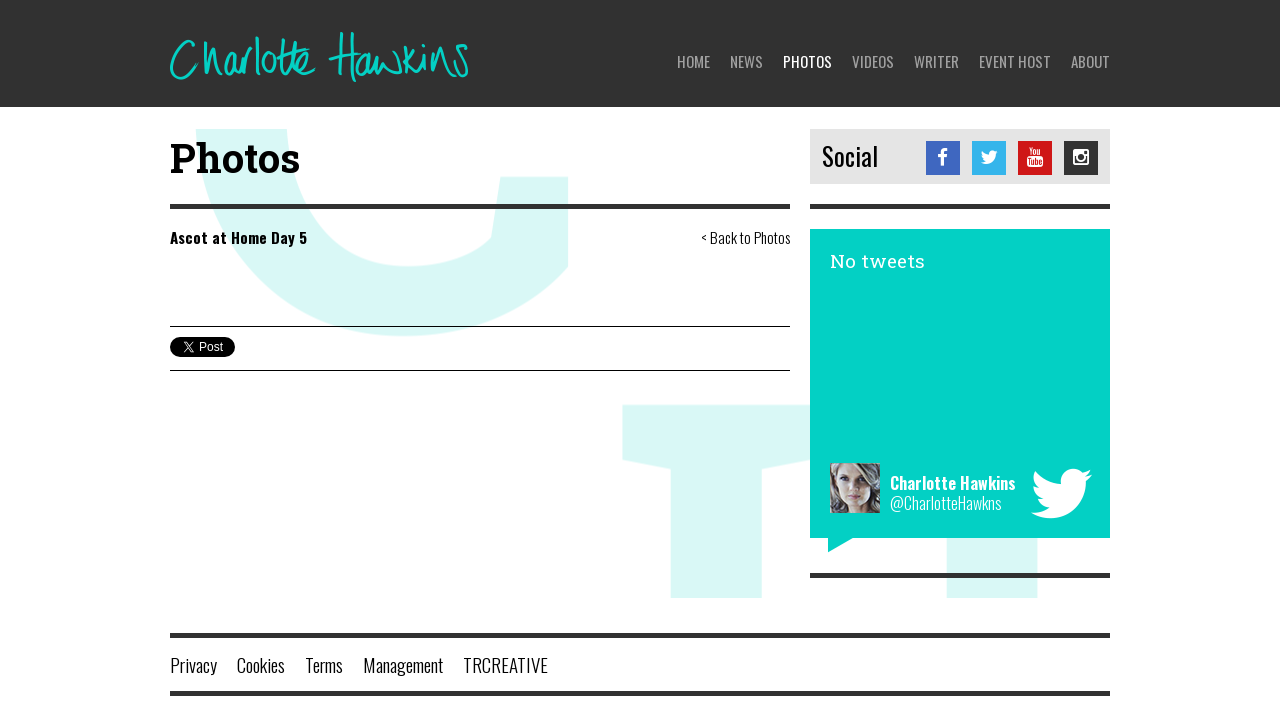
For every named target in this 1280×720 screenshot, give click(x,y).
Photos (807, 61)
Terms (324, 664)
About (1090, 61)
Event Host (1015, 61)
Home (693, 61)
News (746, 61)
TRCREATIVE (505, 664)
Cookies (261, 664)
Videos (873, 61)
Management (403, 664)
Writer (936, 61)
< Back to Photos (745, 237)
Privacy (193, 664)
